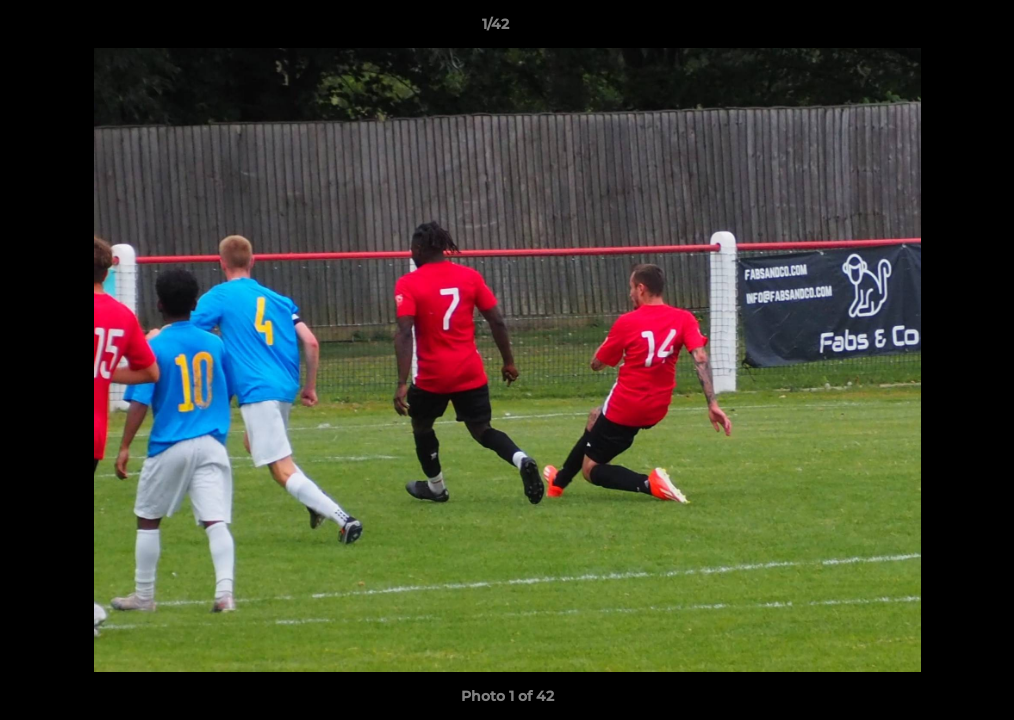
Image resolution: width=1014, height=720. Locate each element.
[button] (930, 29)
